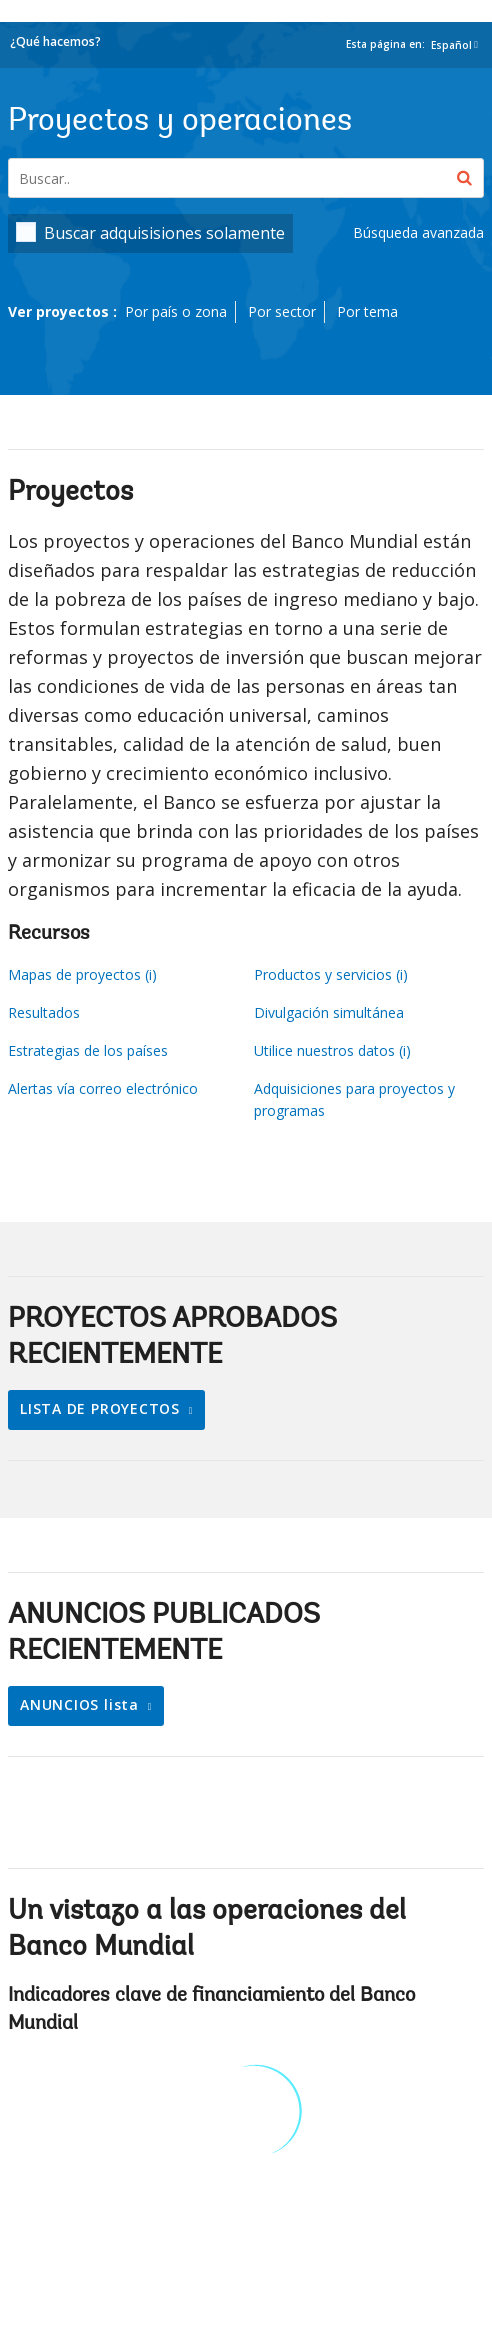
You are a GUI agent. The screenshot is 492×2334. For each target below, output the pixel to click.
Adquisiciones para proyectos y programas (354, 1099)
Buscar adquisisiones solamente (164, 233)
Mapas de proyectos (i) (82, 974)
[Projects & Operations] (246, 178)
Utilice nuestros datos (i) (332, 1050)
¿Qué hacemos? (55, 41)
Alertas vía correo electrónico (103, 1088)
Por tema (367, 311)
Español (451, 45)
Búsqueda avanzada (418, 232)
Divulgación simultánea (329, 1012)
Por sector (282, 311)
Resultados (44, 1012)
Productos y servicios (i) (331, 974)
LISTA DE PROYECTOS (102, 1408)
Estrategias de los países (88, 1050)
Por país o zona (176, 311)
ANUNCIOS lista (82, 1704)
